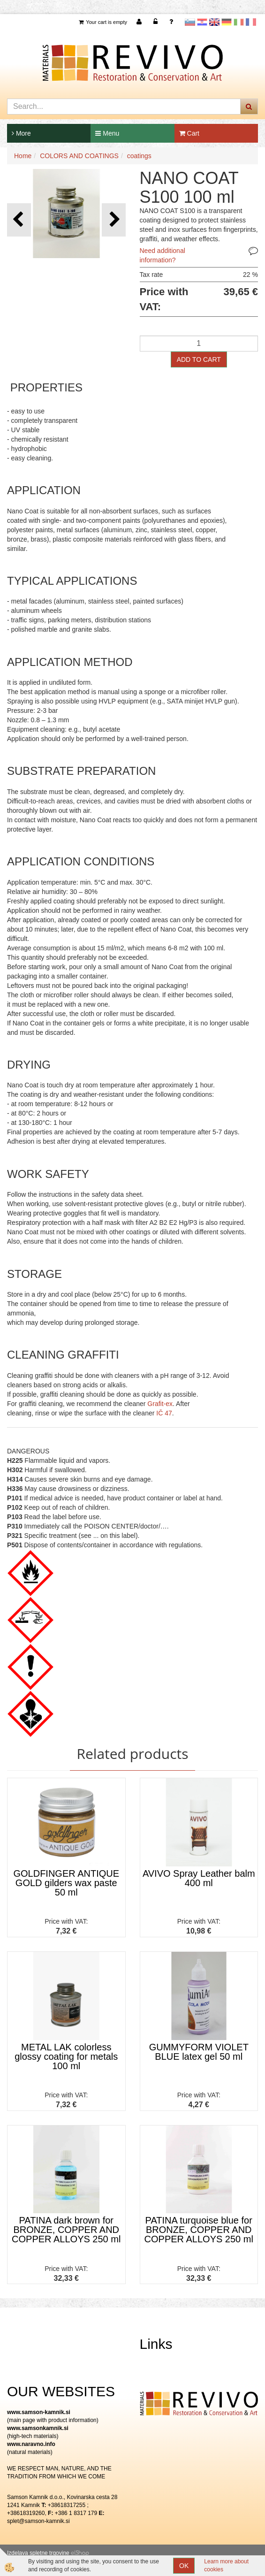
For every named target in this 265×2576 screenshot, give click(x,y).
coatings (139, 156)
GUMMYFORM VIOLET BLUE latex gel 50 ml (199, 2052)
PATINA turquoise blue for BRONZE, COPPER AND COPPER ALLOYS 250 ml (198, 2229)
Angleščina (214, 22)
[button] (114, 220)
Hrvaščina (202, 22)
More (21, 133)
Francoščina (251, 22)
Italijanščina (239, 22)
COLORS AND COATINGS (79, 156)
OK (184, 2565)
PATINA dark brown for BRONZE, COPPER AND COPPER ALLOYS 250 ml (66, 2229)
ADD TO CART (199, 359)
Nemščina (226, 22)
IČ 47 (164, 1413)
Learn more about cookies (226, 2565)
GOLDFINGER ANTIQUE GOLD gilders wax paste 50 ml (66, 1882)
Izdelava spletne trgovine (38, 2553)
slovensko (190, 22)
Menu (107, 133)
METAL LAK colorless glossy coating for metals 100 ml (66, 2056)
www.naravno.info (31, 2444)
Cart (189, 133)
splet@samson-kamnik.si (38, 2521)
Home (22, 156)
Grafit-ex (160, 1403)
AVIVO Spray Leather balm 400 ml (199, 1878)
